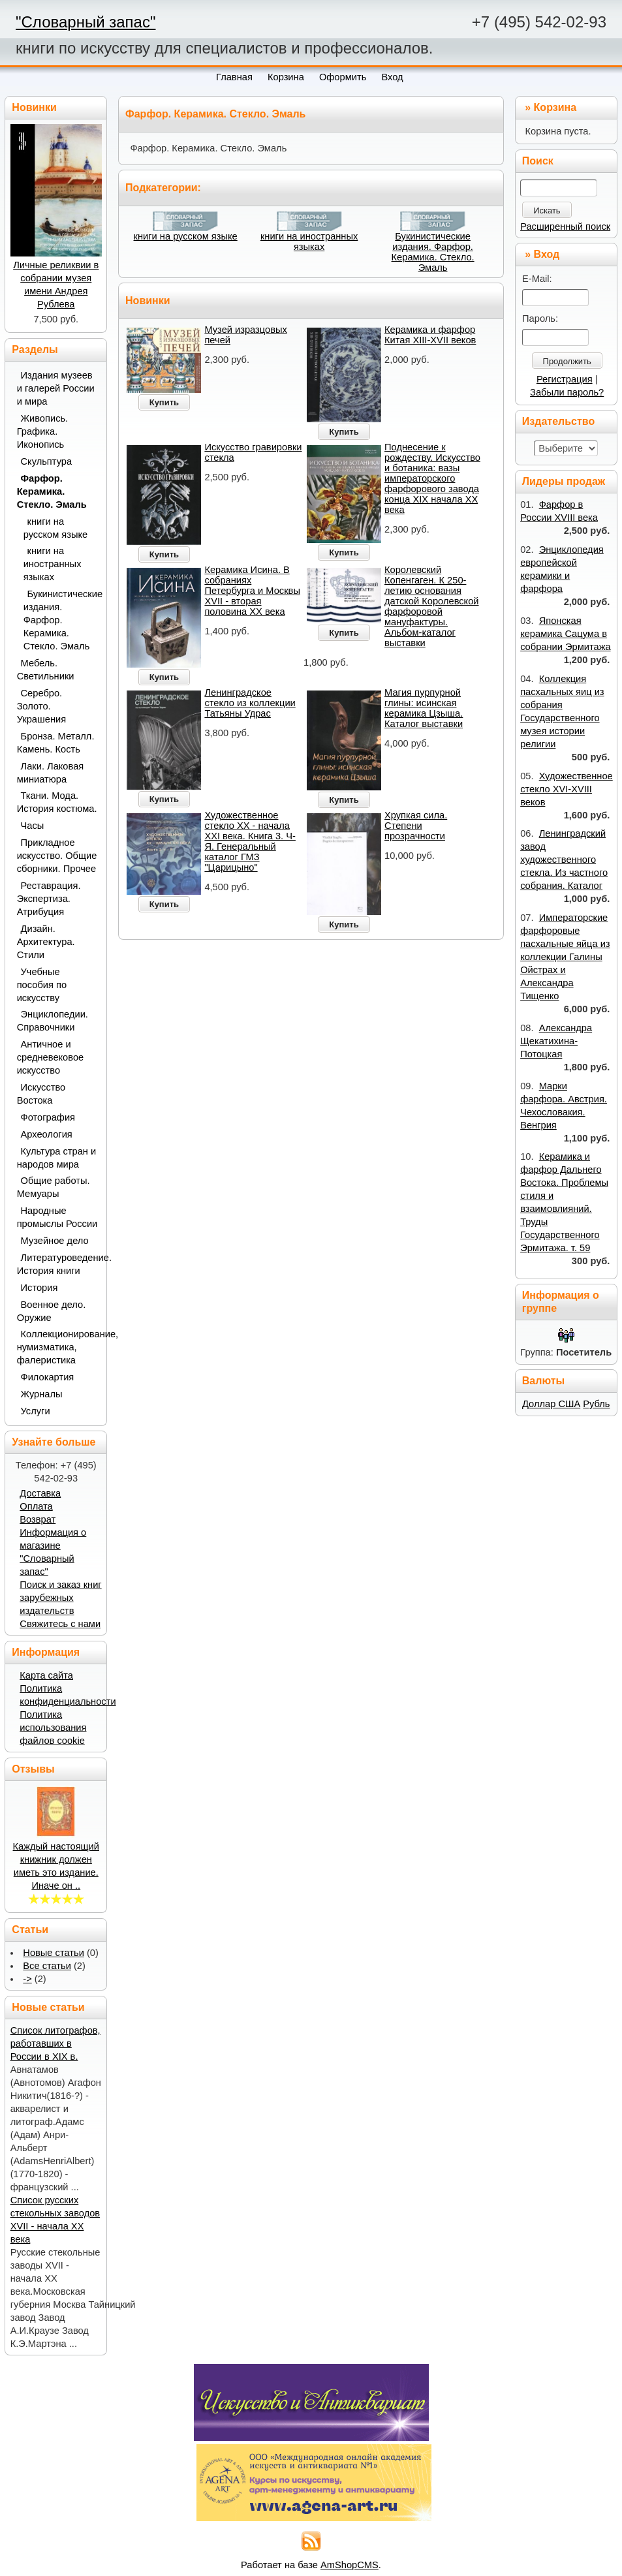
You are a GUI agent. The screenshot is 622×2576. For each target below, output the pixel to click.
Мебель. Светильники (45, 669)
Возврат (37, 1519)
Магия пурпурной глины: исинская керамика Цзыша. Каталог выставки (423, 708)
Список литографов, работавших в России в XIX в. (55, 2043)
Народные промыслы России (57, 1217)
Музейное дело (55, 1240)
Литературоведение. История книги (57, 1264)
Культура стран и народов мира (57, 1158)
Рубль (596, 1404)
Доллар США (551, 1404)
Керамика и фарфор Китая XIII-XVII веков (430, 334)
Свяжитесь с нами (60, 1624)
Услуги (35, 1411)
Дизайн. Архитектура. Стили (46, 941)
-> (27, 1979)
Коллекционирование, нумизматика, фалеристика (57, 1347)
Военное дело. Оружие (51, 1311)
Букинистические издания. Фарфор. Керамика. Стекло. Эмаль (433, 252)
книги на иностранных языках (309, 241)
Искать (547, 210)
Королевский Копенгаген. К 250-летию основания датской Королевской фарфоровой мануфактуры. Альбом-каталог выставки (431, 606)
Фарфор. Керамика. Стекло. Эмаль (52, 491)
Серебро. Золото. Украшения (42, 706)
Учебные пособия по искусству (42, 985)
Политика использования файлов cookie (53, 1727)
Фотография (48, 1117)
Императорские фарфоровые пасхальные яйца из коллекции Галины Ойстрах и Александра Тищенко (565, 956)
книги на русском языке (186, 236)
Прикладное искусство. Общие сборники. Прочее (57, 855)
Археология (46, 1134)
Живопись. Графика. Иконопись (43, 431)
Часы (32, 825)
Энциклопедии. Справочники (52, 1020)
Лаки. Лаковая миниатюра (50, 772)
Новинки (147, 300)
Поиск (537, 160)
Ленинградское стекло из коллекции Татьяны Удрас (249, 703)
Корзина (555, 107)
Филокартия (47, 1377)
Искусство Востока (41, 1094)
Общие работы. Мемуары (53, 1187)
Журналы (42, 1394)
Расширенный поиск (565, 226)
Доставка (40, 1493)
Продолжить (567, 361)
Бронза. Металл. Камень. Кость (56, 742)
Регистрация (564, 379)
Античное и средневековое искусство (50, 1057)
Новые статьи (53, 1953)
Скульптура (46, 461)
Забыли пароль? (567, 392)
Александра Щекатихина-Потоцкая (556, 1041)
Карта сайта (46, 1675)
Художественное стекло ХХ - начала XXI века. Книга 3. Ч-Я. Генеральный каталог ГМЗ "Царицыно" (250, 841)
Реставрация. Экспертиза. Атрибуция (49, 898)
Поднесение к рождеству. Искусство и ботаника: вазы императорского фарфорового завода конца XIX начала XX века (432, 478)
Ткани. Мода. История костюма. (57, 802)
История (39, 1287)
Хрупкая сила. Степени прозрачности (415, 825)
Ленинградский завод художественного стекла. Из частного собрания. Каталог (564, 859)
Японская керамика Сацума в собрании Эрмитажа (565, 633)
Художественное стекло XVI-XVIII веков (566, 789)
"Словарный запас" (85, 22)
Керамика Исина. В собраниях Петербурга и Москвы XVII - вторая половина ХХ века (252, 591)
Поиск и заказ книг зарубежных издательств (60, 1597)
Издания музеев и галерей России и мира (56, 388)
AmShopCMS (349, 2565)
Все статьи (47, 1966)
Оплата (36, 1506)
